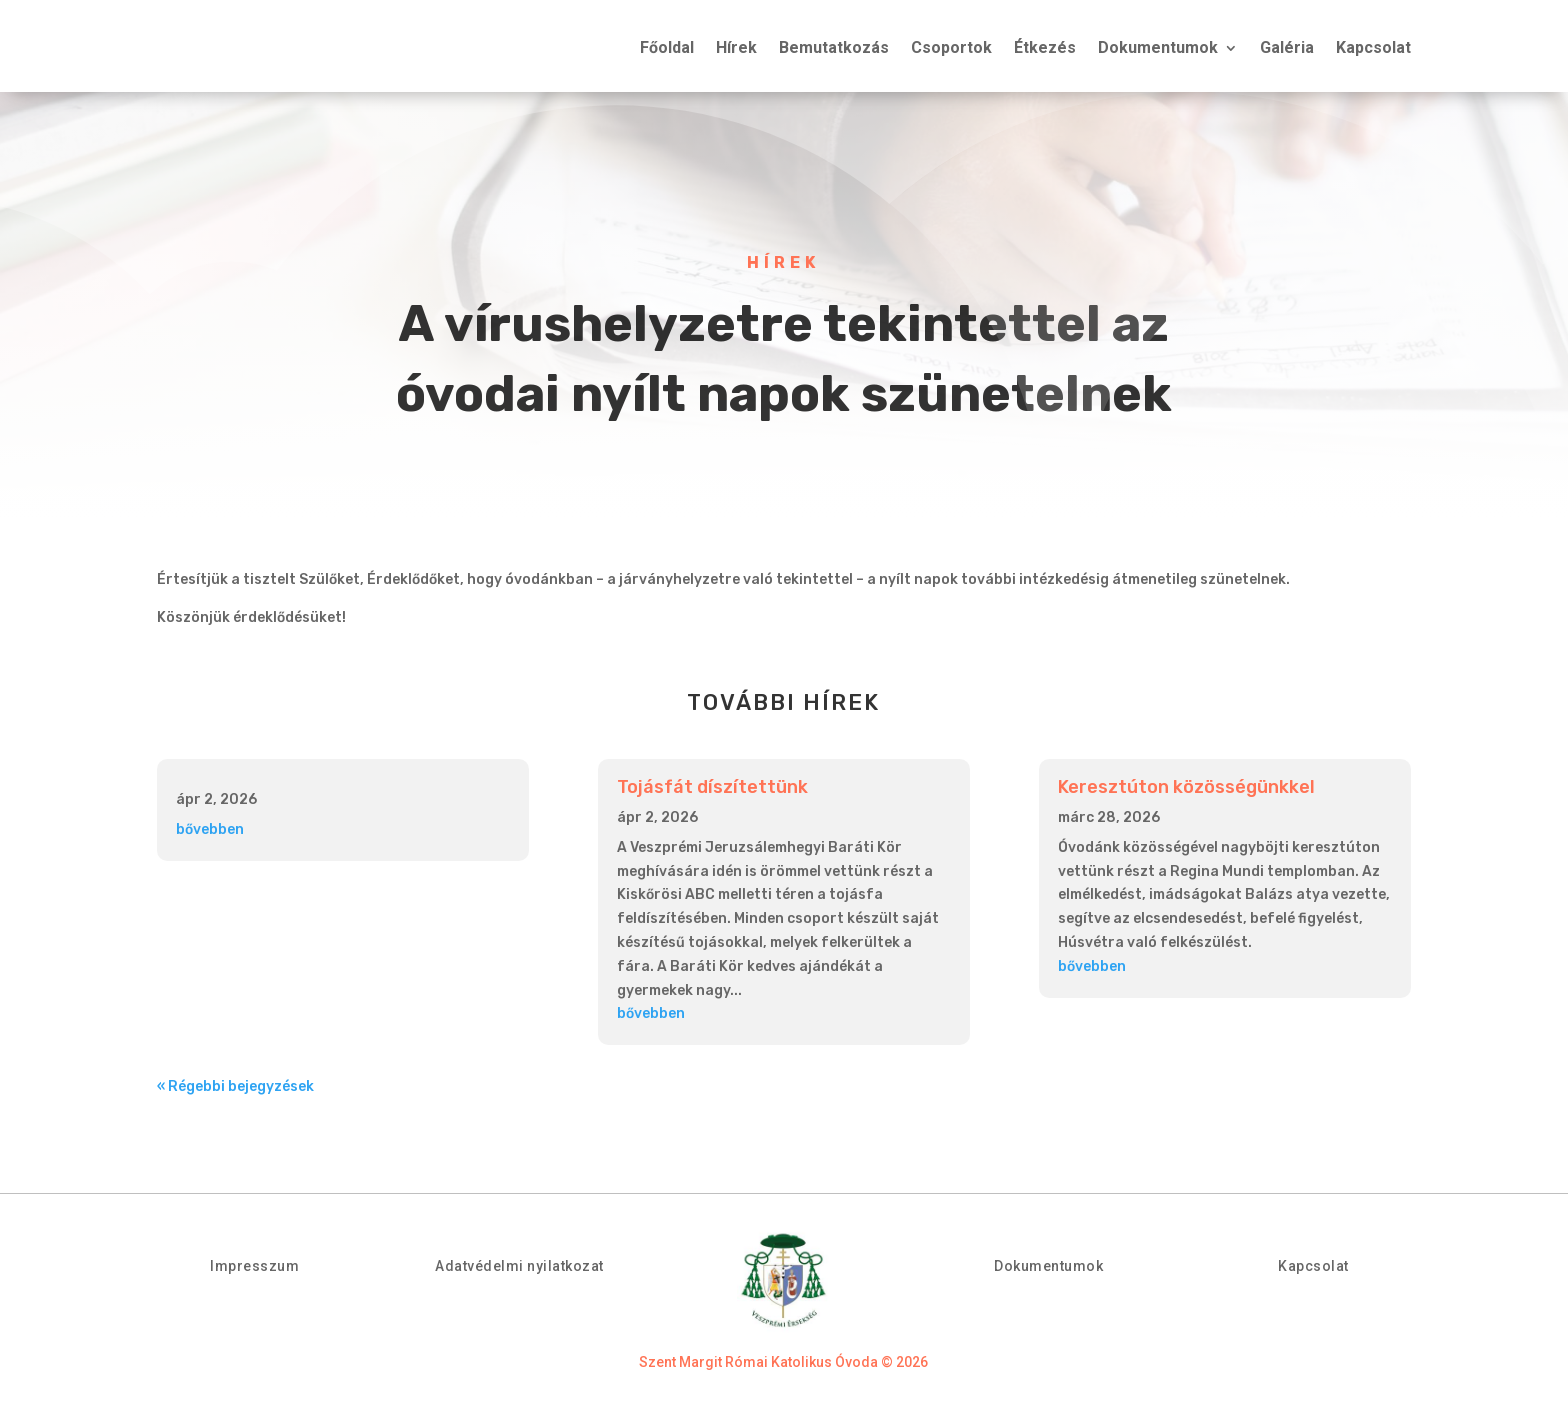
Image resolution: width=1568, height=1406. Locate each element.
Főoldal (667, 49)
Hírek (736, 49)
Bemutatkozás (834, 49)
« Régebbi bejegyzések (235, 1086)
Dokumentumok (1158, 49)
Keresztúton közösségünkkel (1186, 787)
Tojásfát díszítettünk (712, 787)
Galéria (1287, 49)
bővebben (210, 829)
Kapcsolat (1373, 49)
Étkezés (1045, 49)
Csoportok (951, 49)
